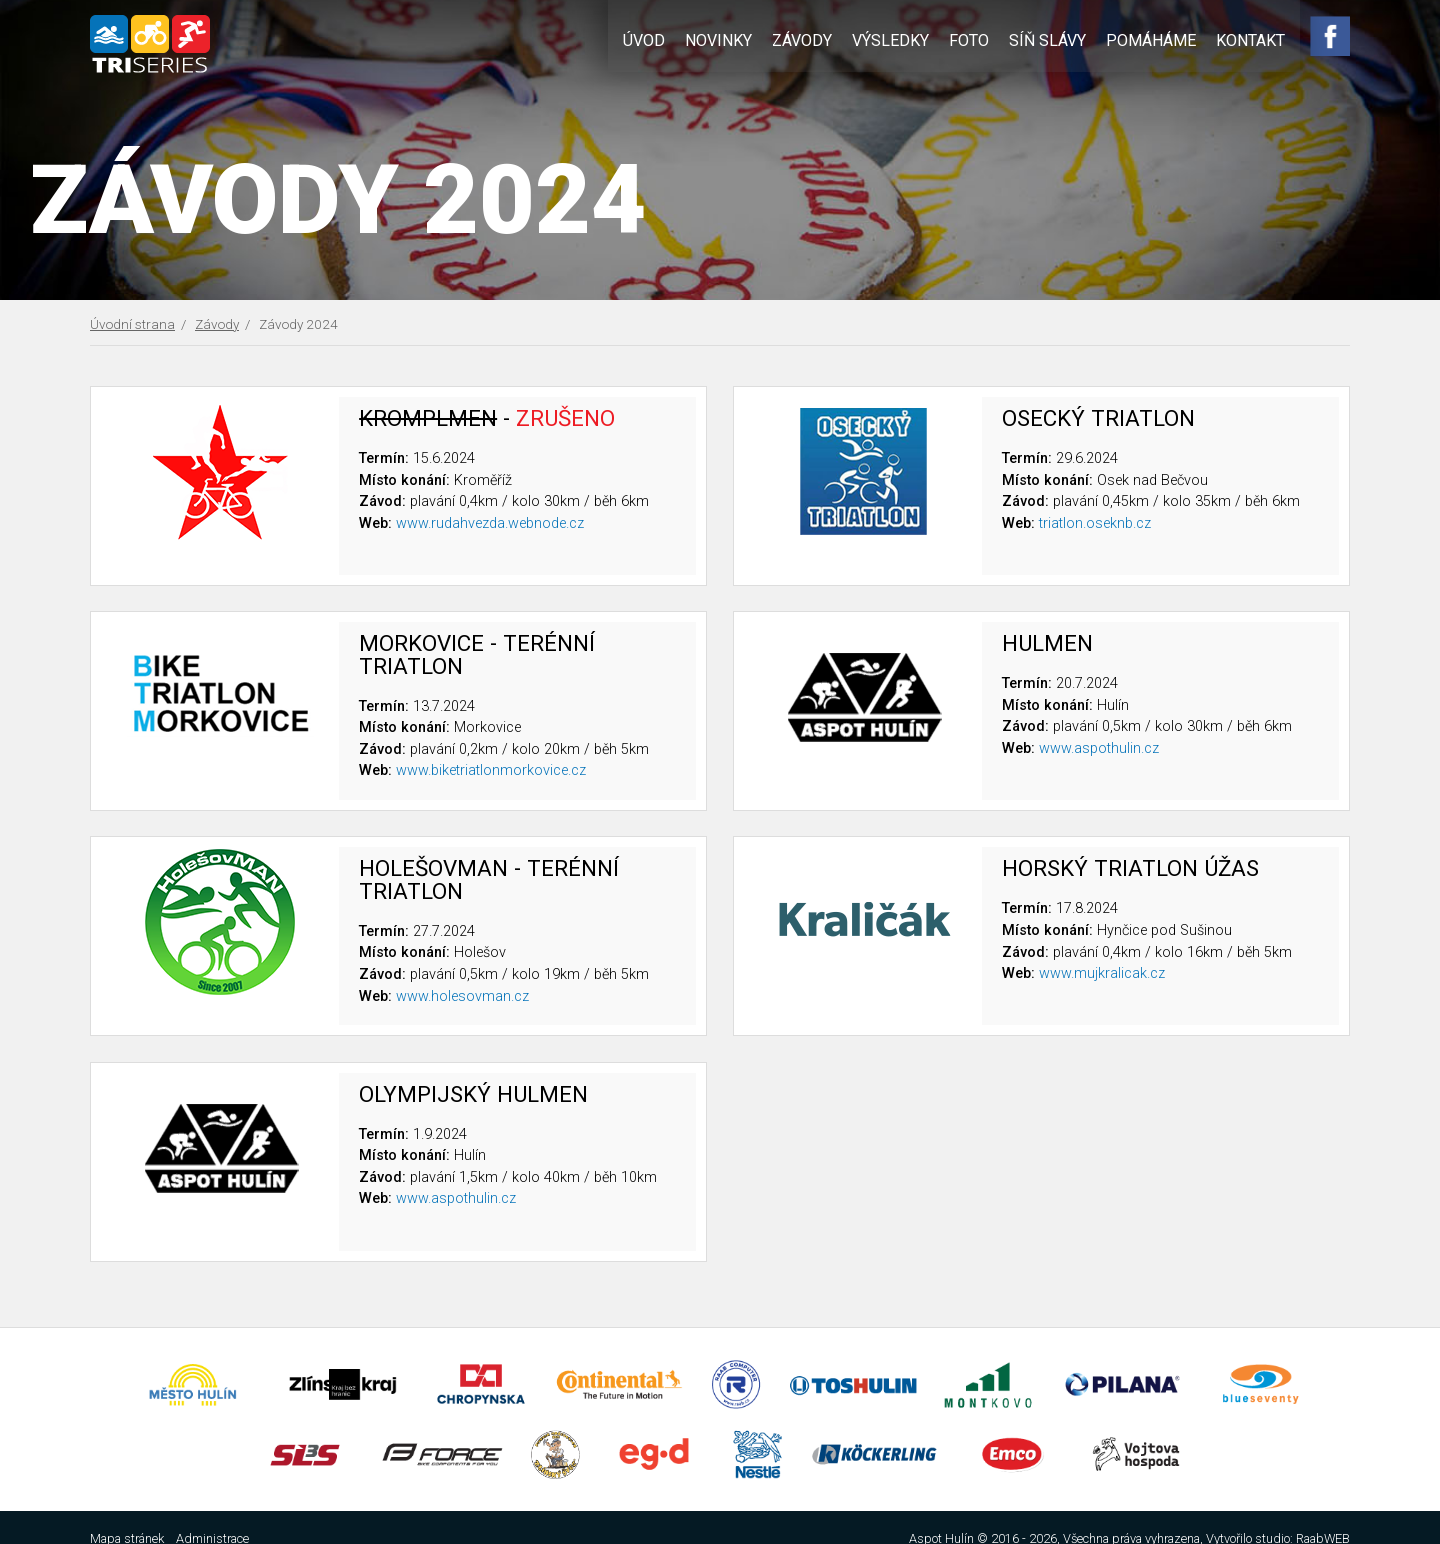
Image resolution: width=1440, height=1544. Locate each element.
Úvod (649, 37)
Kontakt (1255, 37)
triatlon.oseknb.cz (1095, 522)
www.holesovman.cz (462, 995)
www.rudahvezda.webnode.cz (490, 522)
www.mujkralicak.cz (1102, 972)
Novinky (723, 37)
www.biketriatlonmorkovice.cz (491, 770)
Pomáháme (1156, 37)
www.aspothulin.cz (1099, 747)
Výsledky (895, 37)
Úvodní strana (132, 324)
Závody (807, 37)
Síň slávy (1052, 37)
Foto (974, 37)
